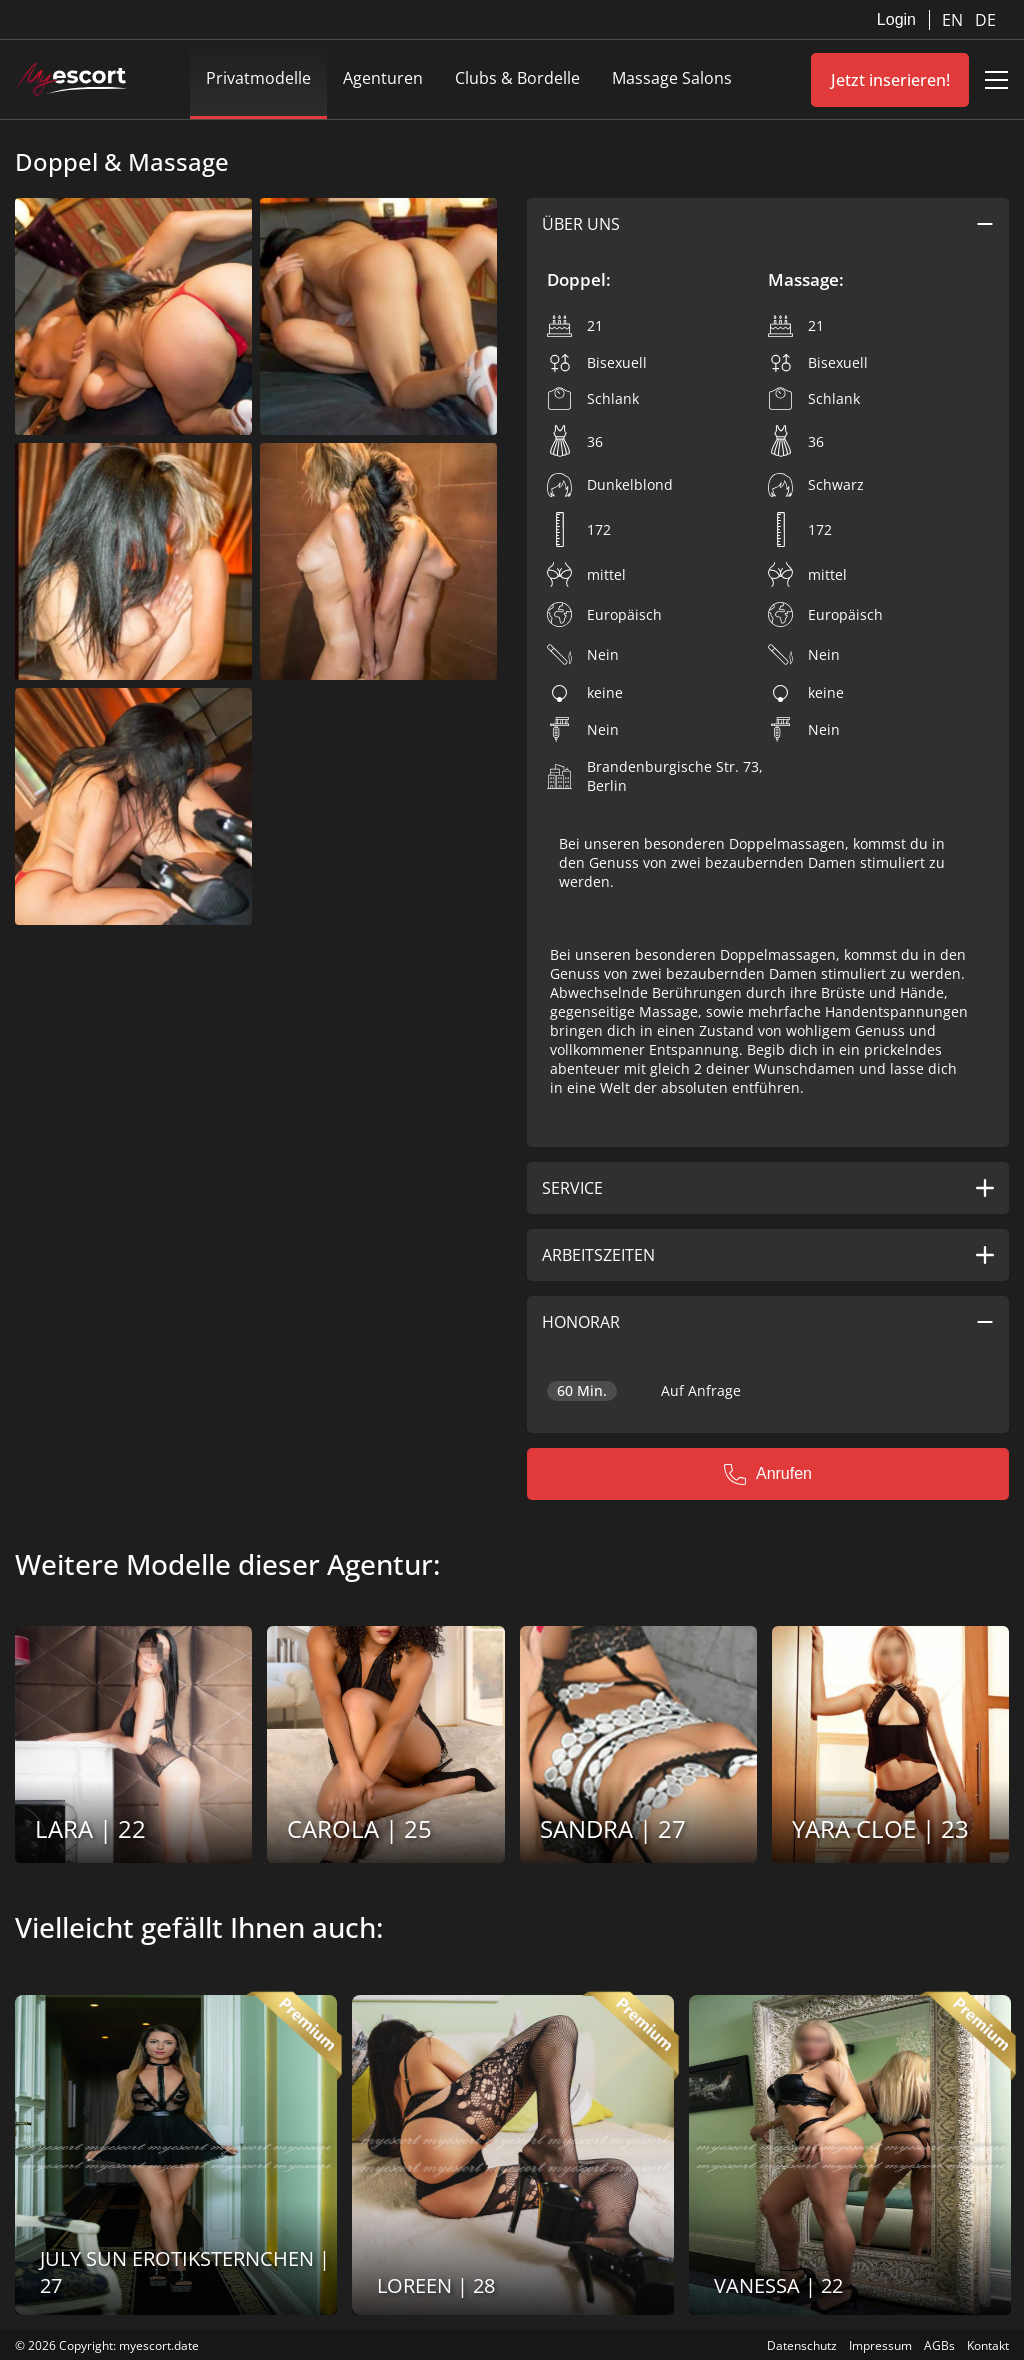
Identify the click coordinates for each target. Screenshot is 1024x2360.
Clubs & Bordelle (517, 78)
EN (954, 20)
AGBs (939, 2345)
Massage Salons (672, 78)
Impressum (880, 2345)
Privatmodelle (258, 78)
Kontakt (988, 2345)
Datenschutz (802, 2345)
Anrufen (768, 1474)
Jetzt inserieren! (890, 80)
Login (896, 19)
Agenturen (383, 78)
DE (985, 20)
